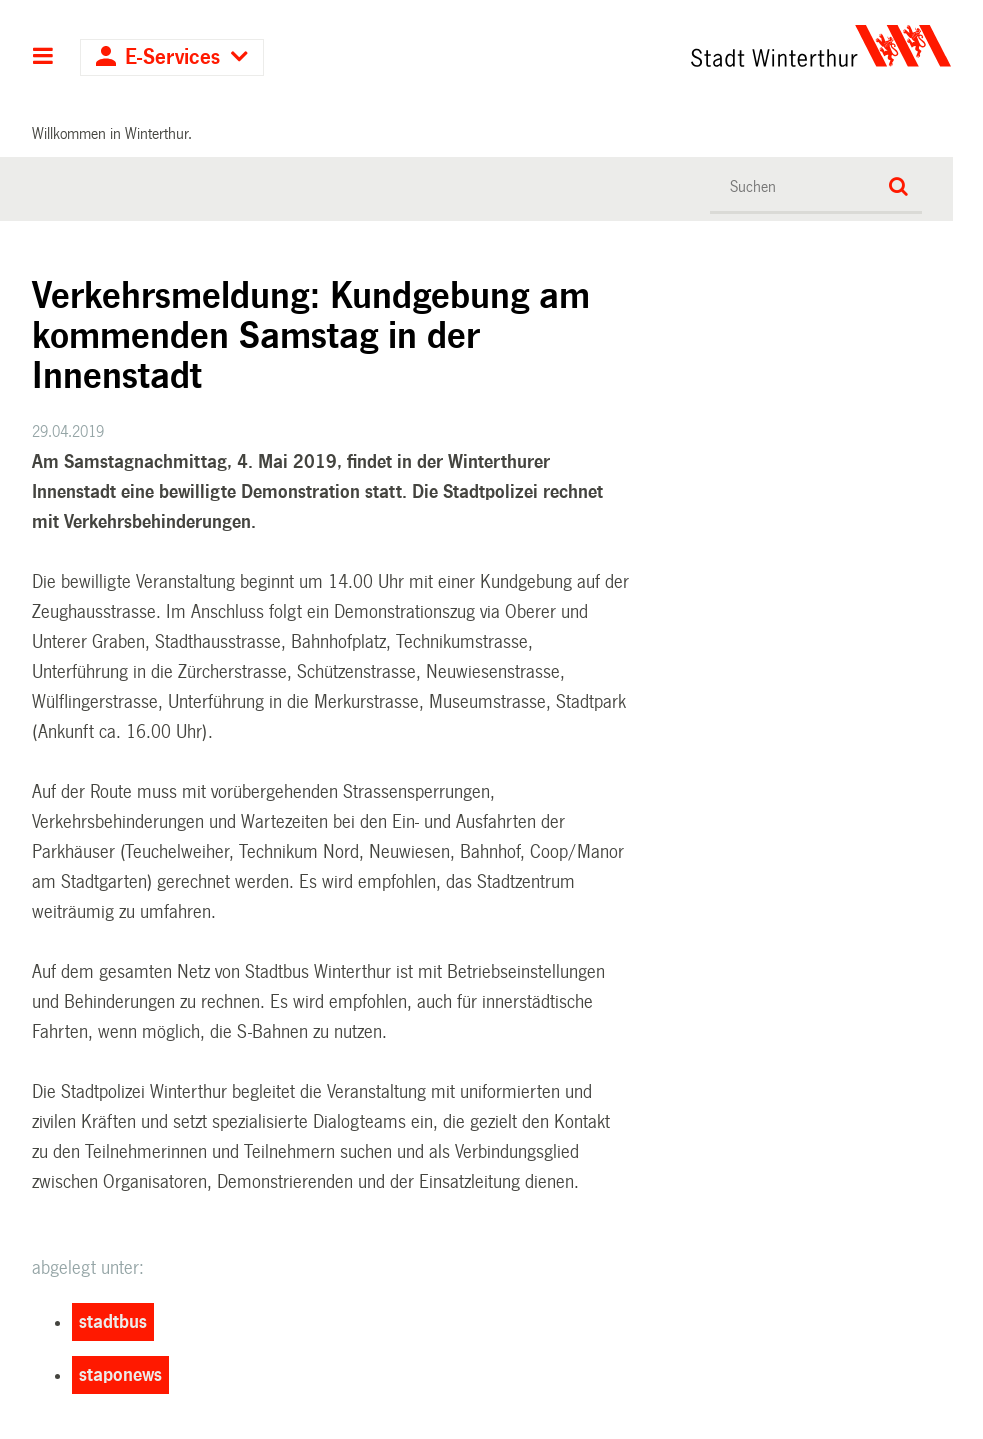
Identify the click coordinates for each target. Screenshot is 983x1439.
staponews (120, 1375)
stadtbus (113, 1322)
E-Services (172, 57)
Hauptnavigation (43, 58)
